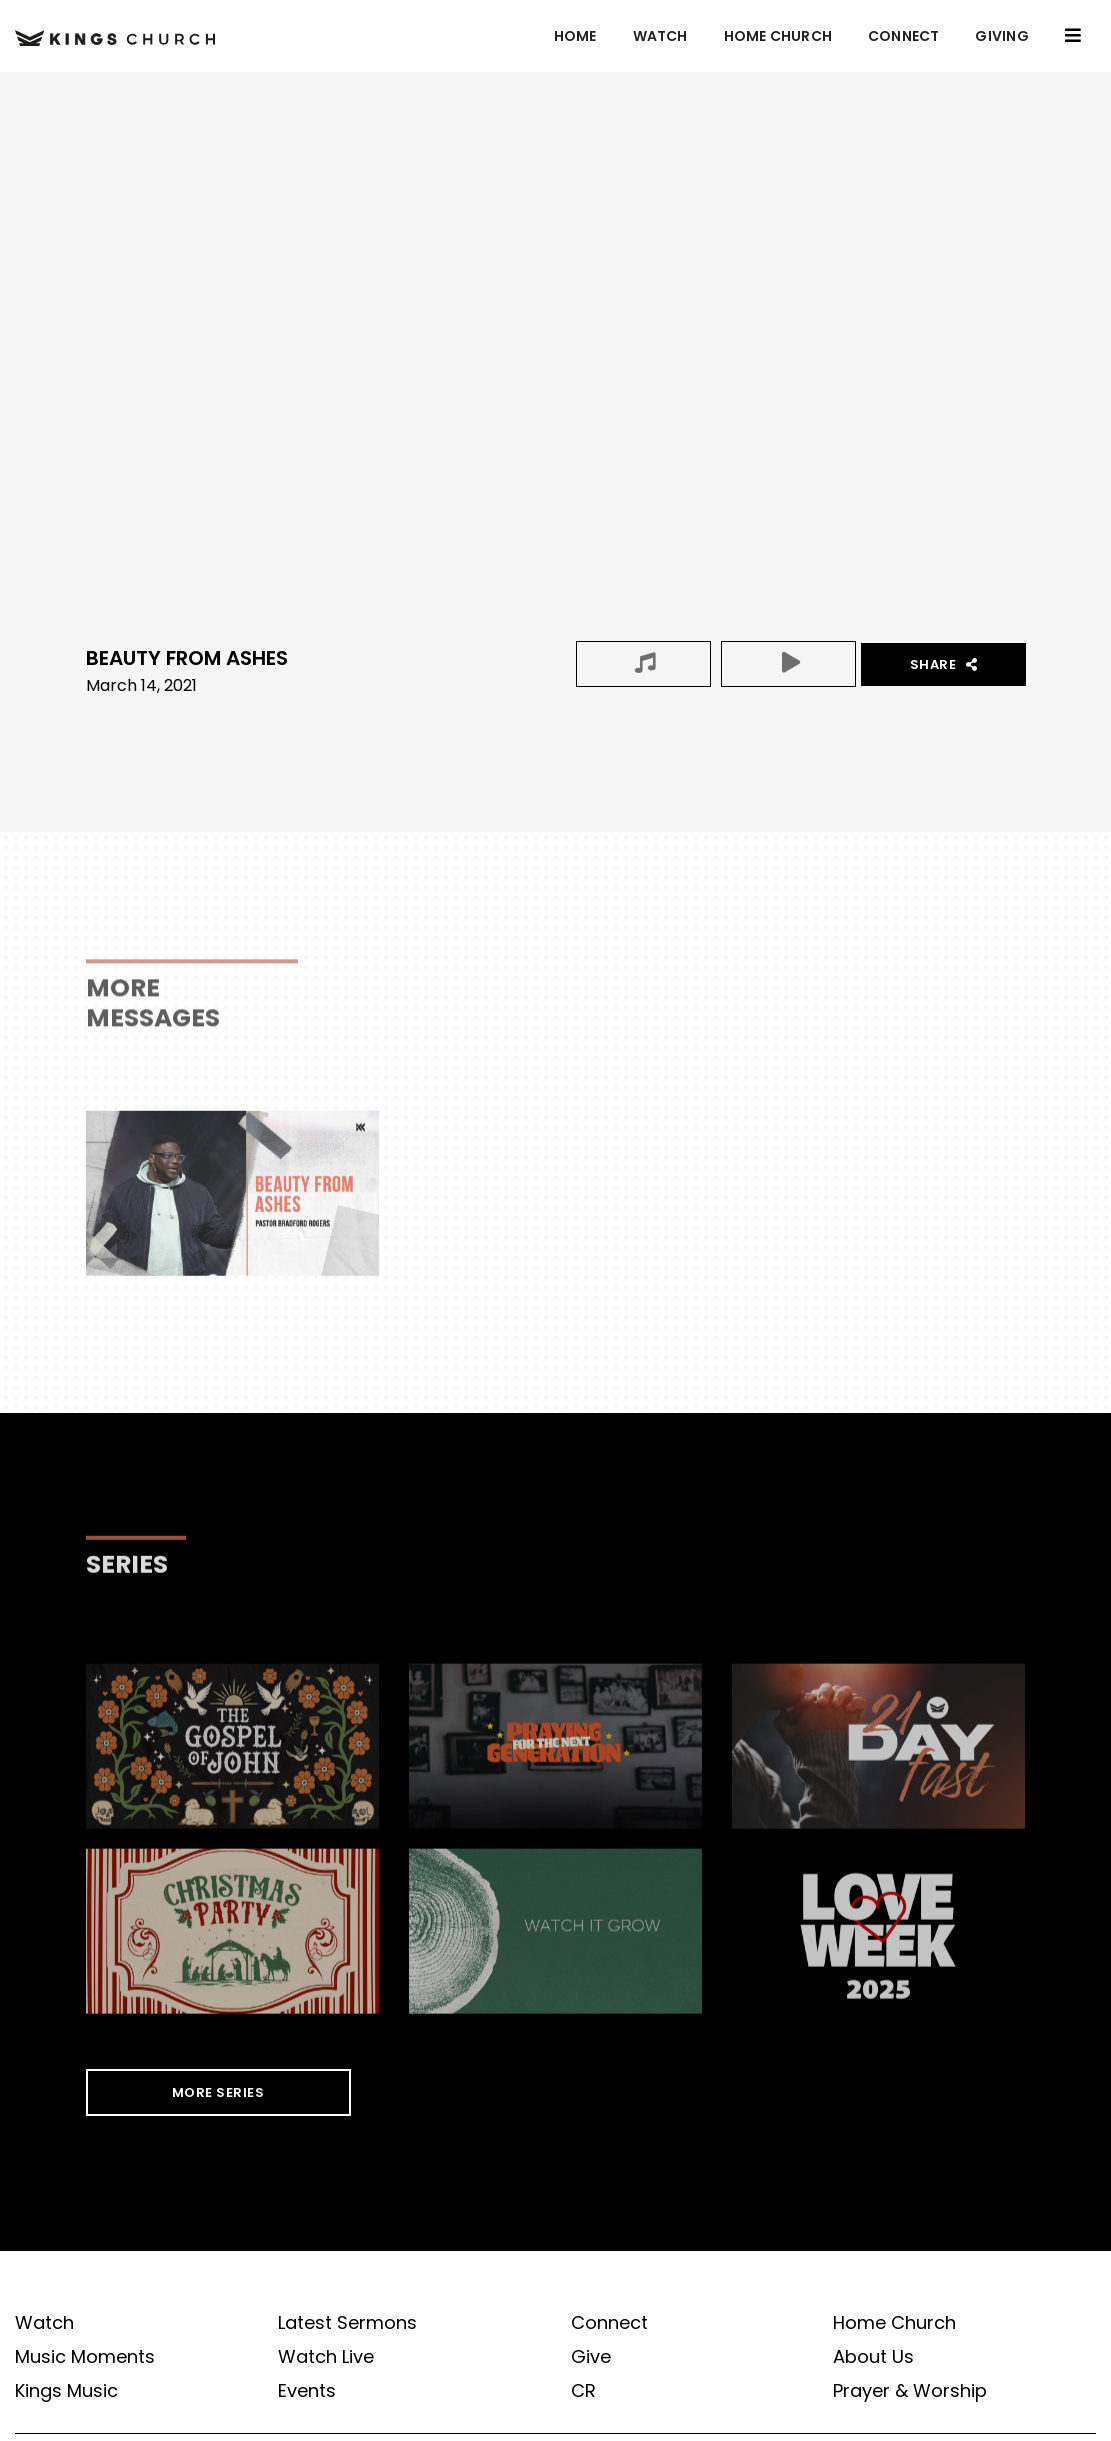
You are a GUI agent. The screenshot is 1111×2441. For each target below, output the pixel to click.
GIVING (1001, 36)
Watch (660, 36)
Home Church (778, 36)
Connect (903, 36)
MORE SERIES (218, 2092)
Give (591, 2357)
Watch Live (326, 2357)
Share (944, 664)
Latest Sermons (347, 2323)
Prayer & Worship (910, 2391)
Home (575, 36)
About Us (873, 2357)
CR (583, 2391)
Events (307, 2391)
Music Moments (85, 2357)
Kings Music (66, 2391)
